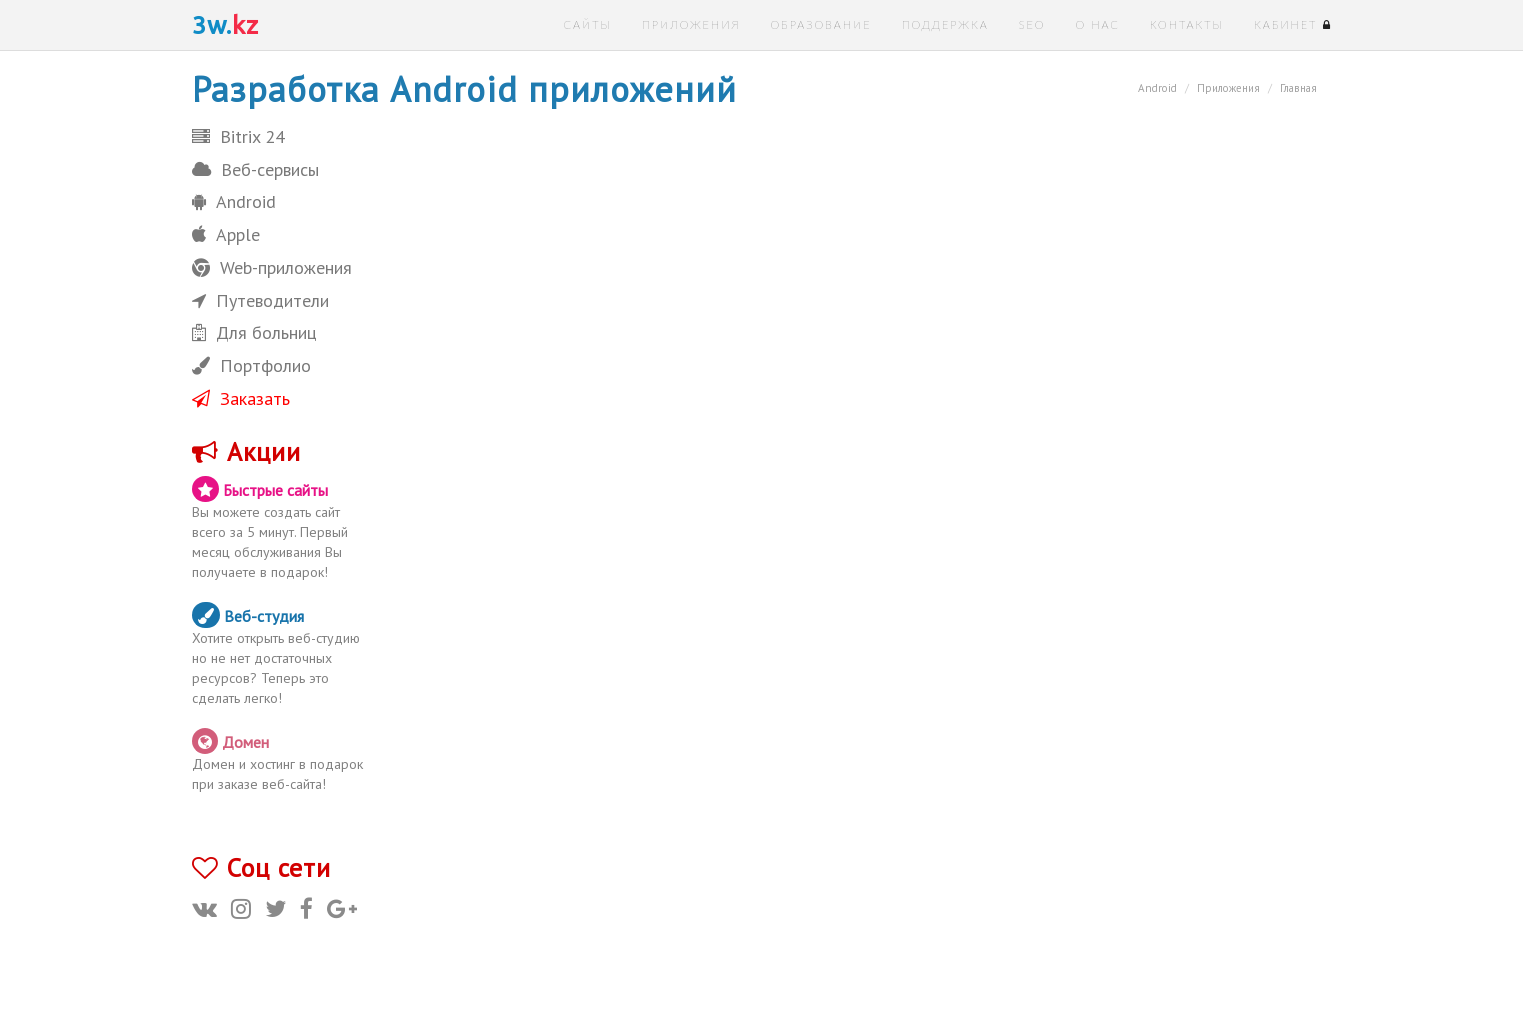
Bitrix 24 (238, 136)
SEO (1032, 24)
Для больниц (254, 332)
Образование (820, 24)
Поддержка (945, 24)
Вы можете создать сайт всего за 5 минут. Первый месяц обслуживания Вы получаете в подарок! (279, 528)
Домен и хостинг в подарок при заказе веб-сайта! (279, 760)
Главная (1298, 88)
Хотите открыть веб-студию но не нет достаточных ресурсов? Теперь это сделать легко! (279, 654)
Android (234, 201)
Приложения (691, 24)
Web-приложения (272, 267)
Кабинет (1293, 24)
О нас (1097, 24)
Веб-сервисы (255, 169)
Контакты (1187, 24)
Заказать (241, 398)
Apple (226, 234)
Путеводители (260, 300)
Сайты (588, 24)
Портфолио (251, 365)
